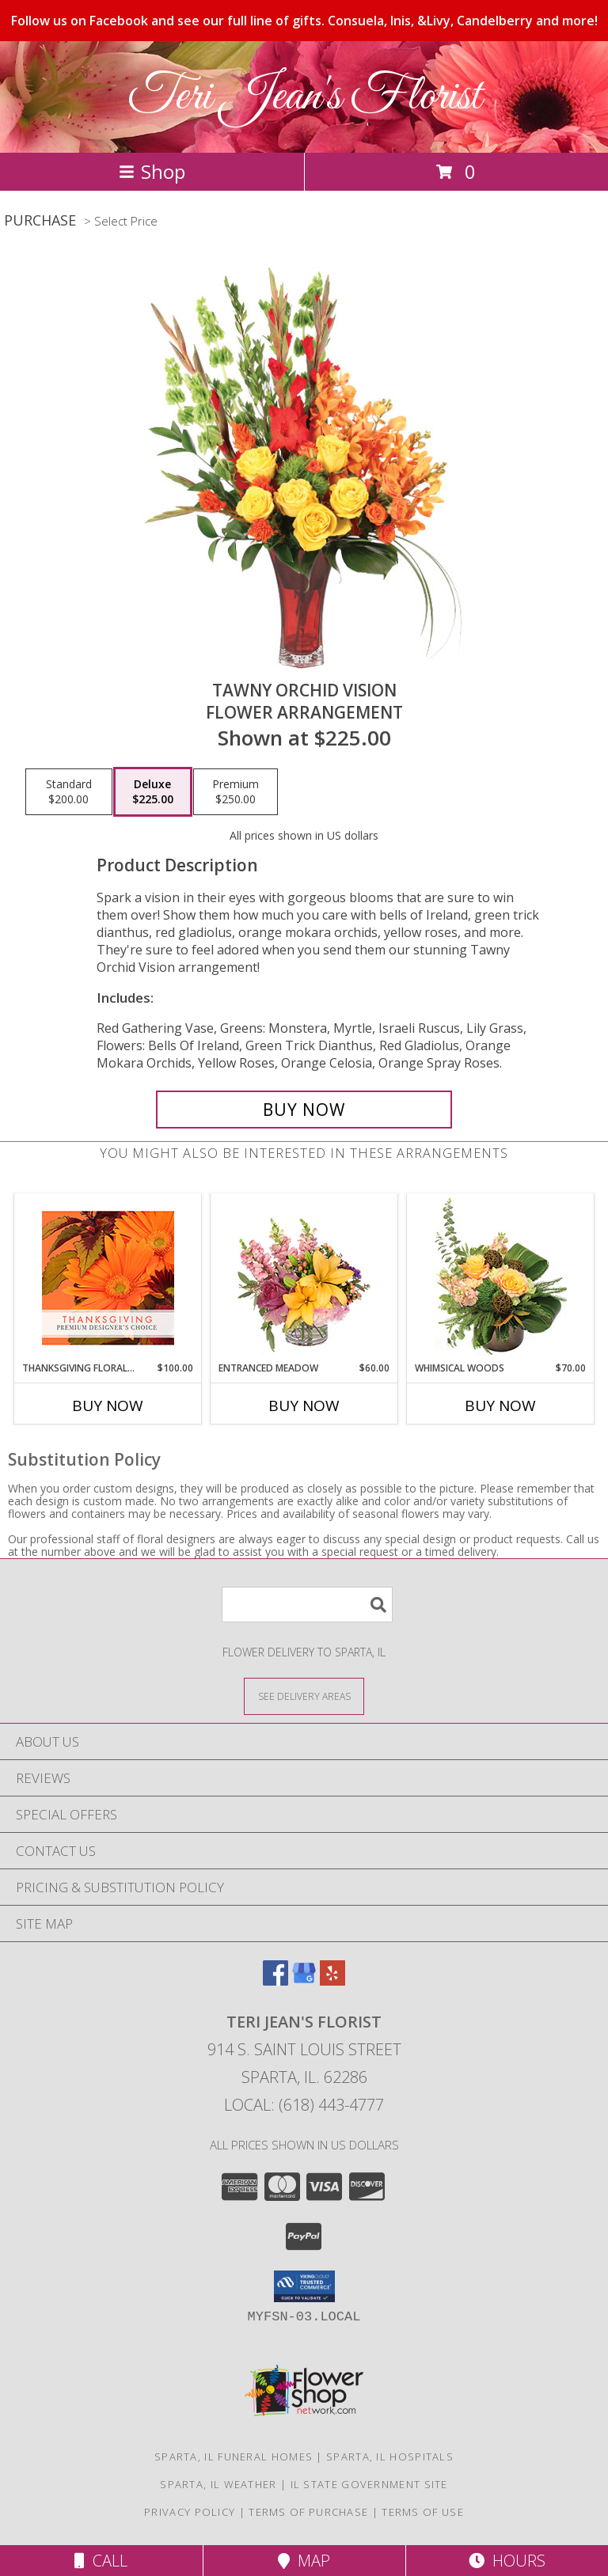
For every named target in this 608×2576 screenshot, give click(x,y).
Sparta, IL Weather (218, 2484)
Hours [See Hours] (507, 2560)
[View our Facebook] (275, 1980)
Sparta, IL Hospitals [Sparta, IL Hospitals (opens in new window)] (390, 2456)
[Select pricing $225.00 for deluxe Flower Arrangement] (153, 792)
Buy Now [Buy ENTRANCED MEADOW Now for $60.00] (304, 1405)
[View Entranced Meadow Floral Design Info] (304, 1277)
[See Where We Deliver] (304, 1695)
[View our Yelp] (332, 1980)
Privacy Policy (189, 2512)
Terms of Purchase (308, 2512)
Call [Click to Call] (100, 2560)
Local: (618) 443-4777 (304, 2104)
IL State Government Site (369, 2484)
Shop (152, 171)
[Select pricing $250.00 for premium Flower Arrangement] (235, 792)
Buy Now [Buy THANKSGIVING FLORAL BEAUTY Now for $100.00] (107, 1405)
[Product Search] (307, 1604)
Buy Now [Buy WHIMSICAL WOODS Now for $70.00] (500, 1405)
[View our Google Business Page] (304, 1980)
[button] (304, 2286)
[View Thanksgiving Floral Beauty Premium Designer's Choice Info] (108, 1277)
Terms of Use (423, 2512)
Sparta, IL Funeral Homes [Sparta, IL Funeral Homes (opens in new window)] (233, 2456)
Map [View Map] (304, 2560)
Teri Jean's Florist (304, 97)
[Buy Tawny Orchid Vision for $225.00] (304, 1110)
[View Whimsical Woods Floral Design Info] (501, 1277)
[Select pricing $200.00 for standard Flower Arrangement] (69, 792)
